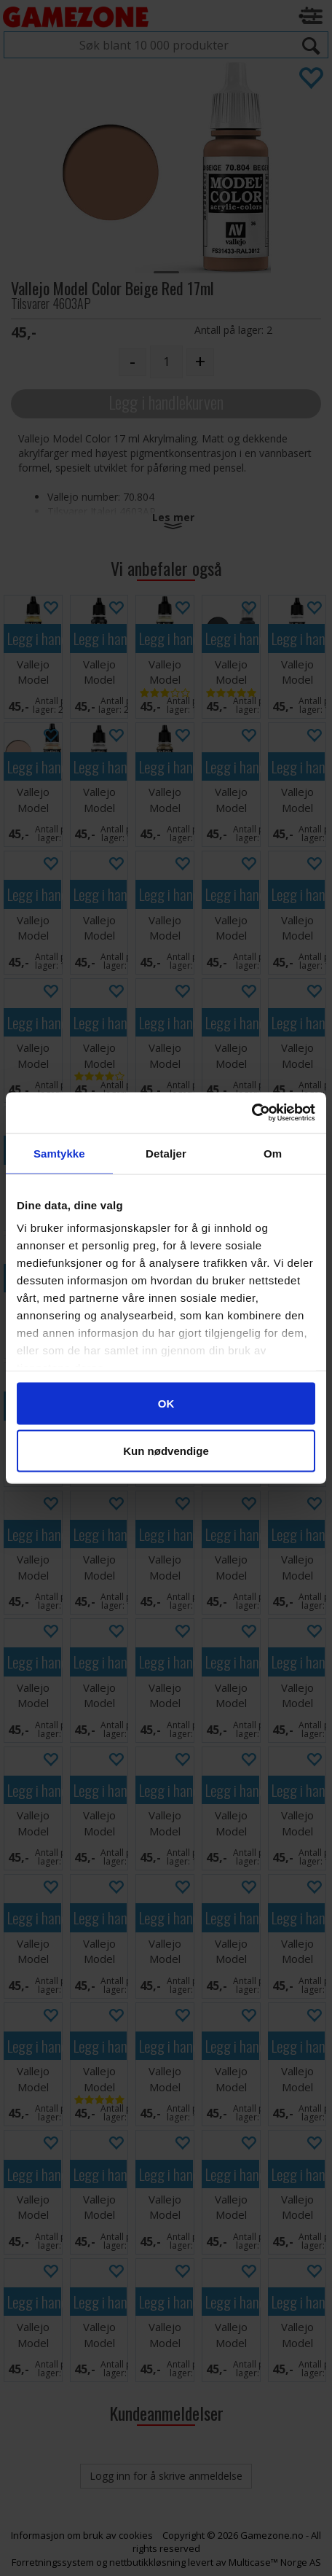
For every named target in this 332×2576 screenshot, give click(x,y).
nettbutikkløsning (147, 2562)
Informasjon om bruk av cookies (82, 2535)
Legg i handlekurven (166, 402)
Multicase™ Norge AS (275, 2562)
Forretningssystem (53, 2562)
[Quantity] (166, 362)
